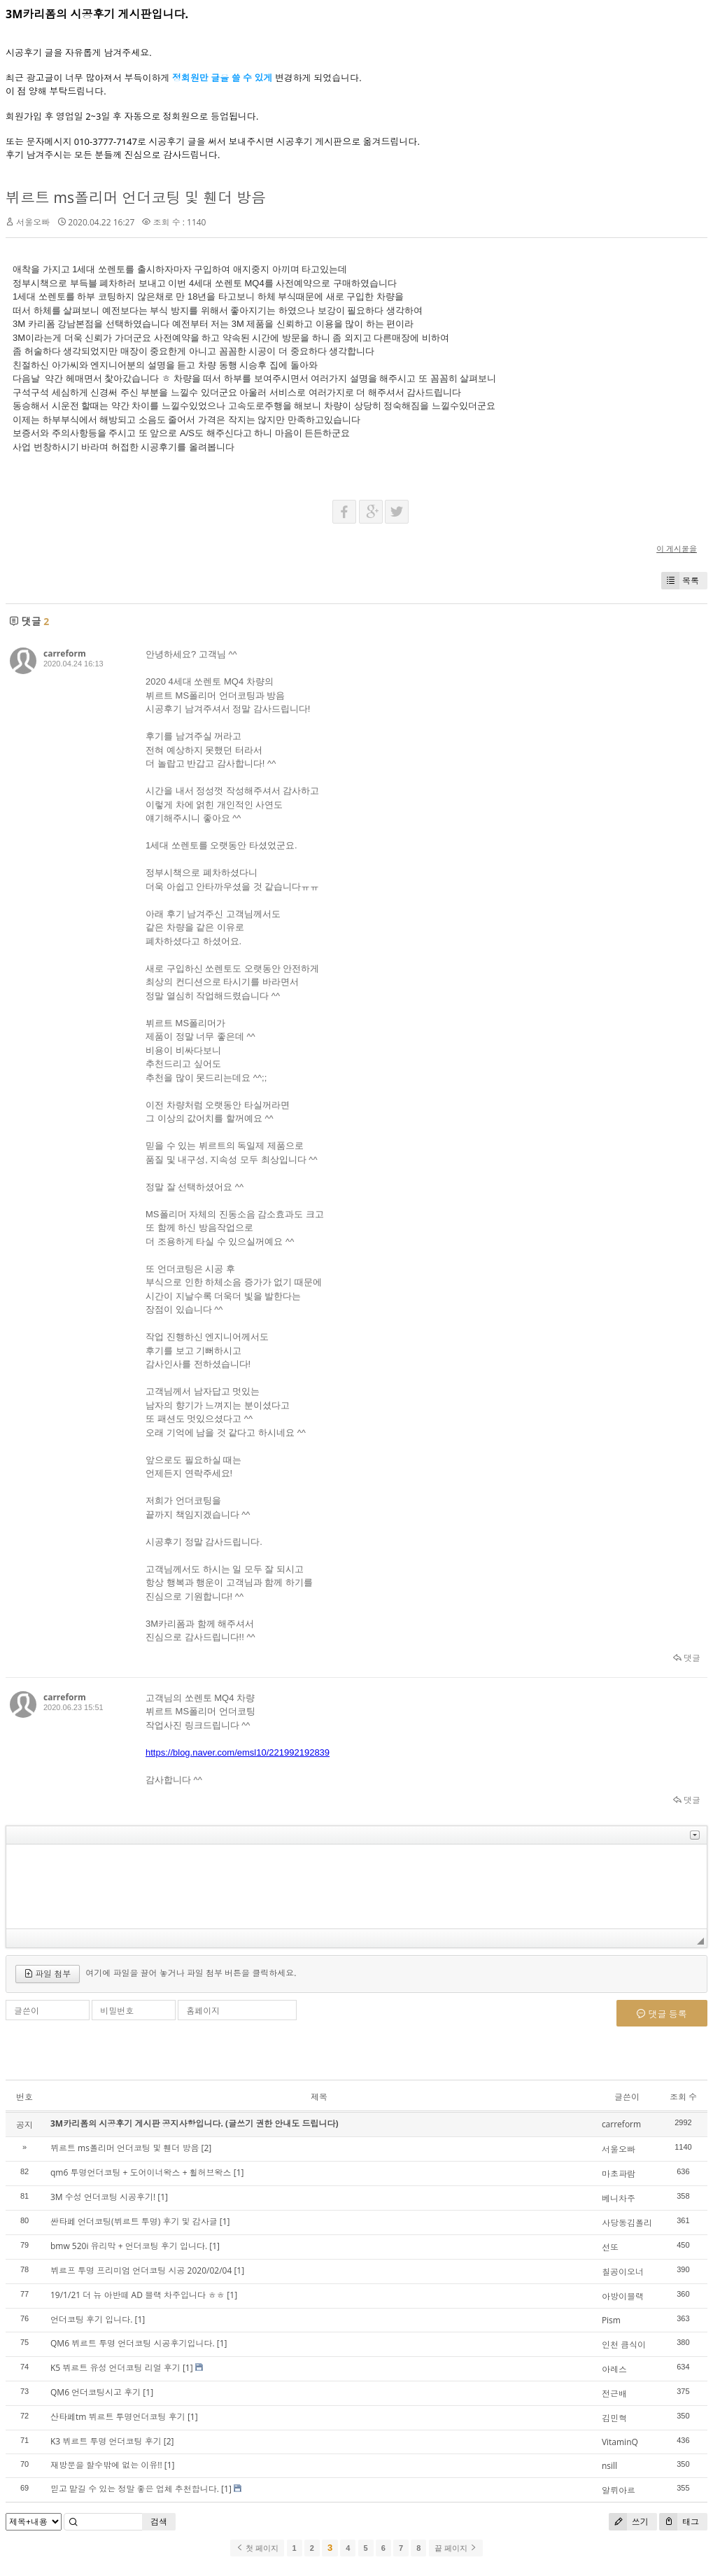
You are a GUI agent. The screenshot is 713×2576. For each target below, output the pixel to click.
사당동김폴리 (627, 2223)
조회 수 (683, 2097)
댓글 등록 (662, 2014)
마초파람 (618, 2174)
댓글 (686, 1658)
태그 (679, 2521)
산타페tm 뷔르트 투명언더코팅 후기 (117, 2417)
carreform (64, 653)
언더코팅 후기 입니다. (91, 2319)
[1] (239, 2172)
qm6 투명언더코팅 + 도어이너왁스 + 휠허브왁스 (141, 2172)
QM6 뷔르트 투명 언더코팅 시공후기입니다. (132, 2343)
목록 (680, 580)
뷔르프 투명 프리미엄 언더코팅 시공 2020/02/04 (141, 2270)
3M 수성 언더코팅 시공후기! (102, 2197)
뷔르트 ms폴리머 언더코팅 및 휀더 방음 (136, 197)
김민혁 (614, 2418)
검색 (158, 2522)
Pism (611, 2320)
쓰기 (629, 2521)
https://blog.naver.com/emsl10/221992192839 (238, 1752)
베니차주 (618, 2198)
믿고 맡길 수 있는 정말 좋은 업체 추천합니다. (134, 2489)
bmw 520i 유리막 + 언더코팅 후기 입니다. (128, 2246)
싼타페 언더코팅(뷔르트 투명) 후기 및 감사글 (134, 2221)
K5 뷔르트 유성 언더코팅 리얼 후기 (115, 2368)
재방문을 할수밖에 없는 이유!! (106, 2465)
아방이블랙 (623, 2296)
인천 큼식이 (624, 2345)
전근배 (614, 2394)
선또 (610, 2247)
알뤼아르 (618, 2490)
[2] (207, 2148)
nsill (609, 2466)
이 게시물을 (676, 548)
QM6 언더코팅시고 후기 (95, 2392)
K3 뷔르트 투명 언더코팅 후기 (106, 2441)
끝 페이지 (456, 2548)
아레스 (614, 2369)
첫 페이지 (257, 2548)
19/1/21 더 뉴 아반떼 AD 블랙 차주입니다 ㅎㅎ (137, 2295)
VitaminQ (620, 2442)
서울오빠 (33, 222)
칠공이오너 (623, 2272)
